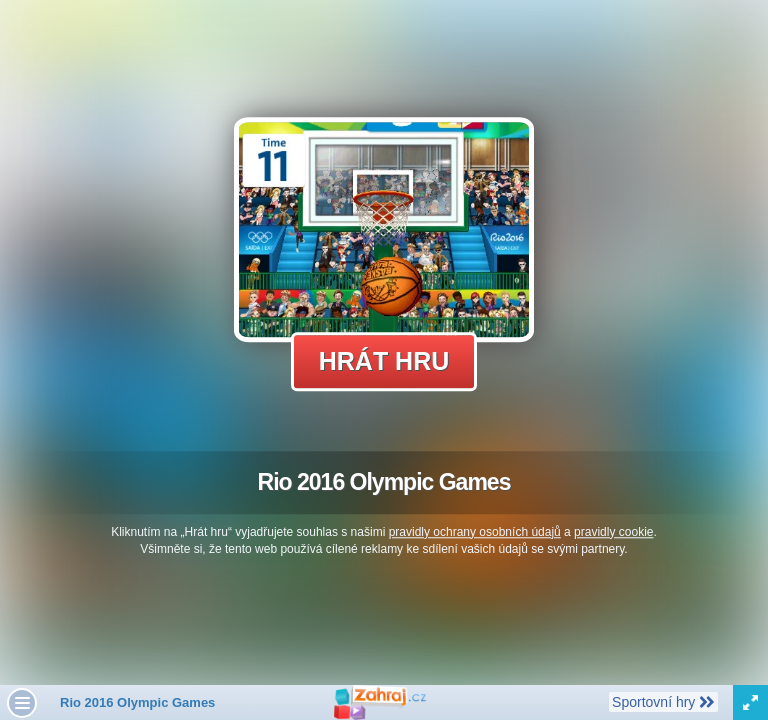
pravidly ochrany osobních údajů (475, 532)
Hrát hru (384, 361)
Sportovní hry (663, 701)
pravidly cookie (613, 532)
